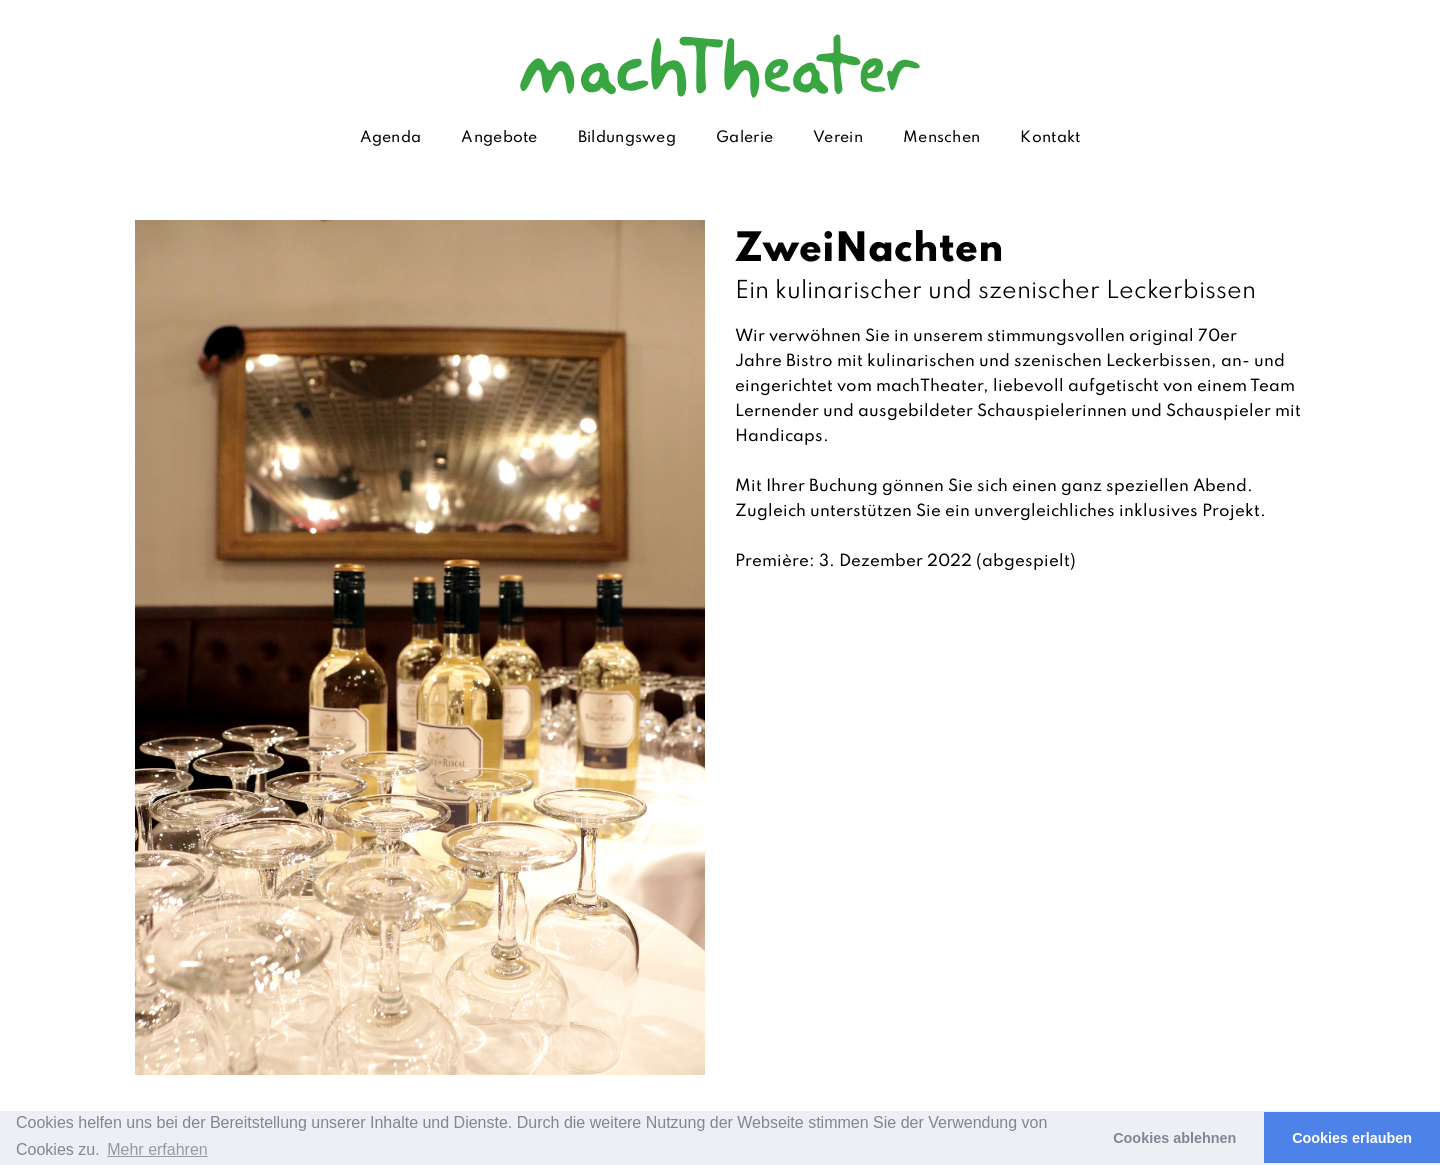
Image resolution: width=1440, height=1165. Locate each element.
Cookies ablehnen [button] (1174, 1138)
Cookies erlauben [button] (1352, 1138)
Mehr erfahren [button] (157, 1149)
